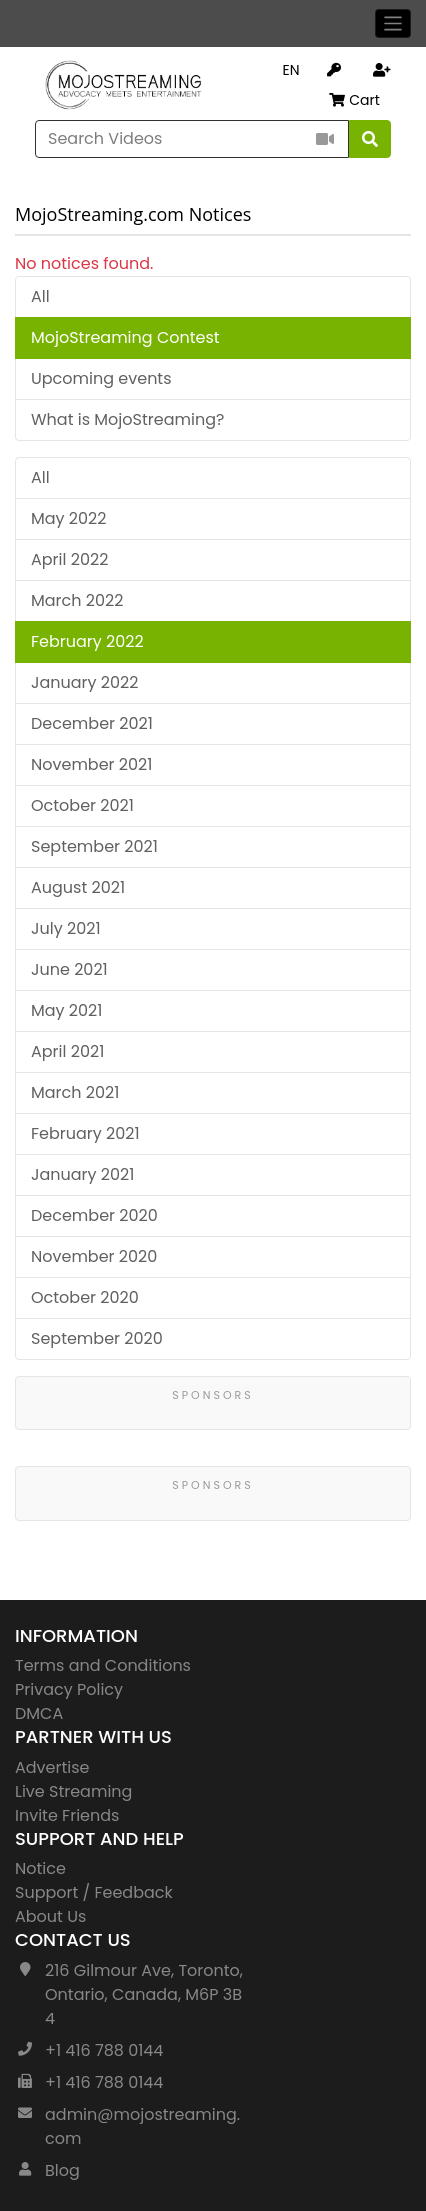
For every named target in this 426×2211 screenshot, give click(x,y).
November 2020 (94, 1256)
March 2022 (77, 600)
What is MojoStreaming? (127, 419)
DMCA (39, 1713)
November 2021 (91, 764)
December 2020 (94, 1215)
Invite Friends (67, 1815)
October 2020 (85, 1297)
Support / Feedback (94, 1892)
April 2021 (67, 1051)
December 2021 (92, 723)
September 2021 (94, 846)
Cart (354, 100)
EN (290, 70)
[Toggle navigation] (393, 23)
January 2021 (82, 1174)
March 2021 (75, 1092)
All (40, 296)
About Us (50, 1916)
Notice (40, 1868)
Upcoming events (101, 378)
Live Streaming (73, 1791)
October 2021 (82, 805)
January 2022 (85, 682)
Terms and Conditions (103, 1665)
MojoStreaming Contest (125, 337)
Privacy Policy (69, 1689)
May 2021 (66, 1010)
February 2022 (87, 641)
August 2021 (78, 887)
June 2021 (69, 969)
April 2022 (69, 559)
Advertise (52, 1767)
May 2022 (69, 518)
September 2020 (97, 1338)
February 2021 (85, 1133)
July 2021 (66, 928)
